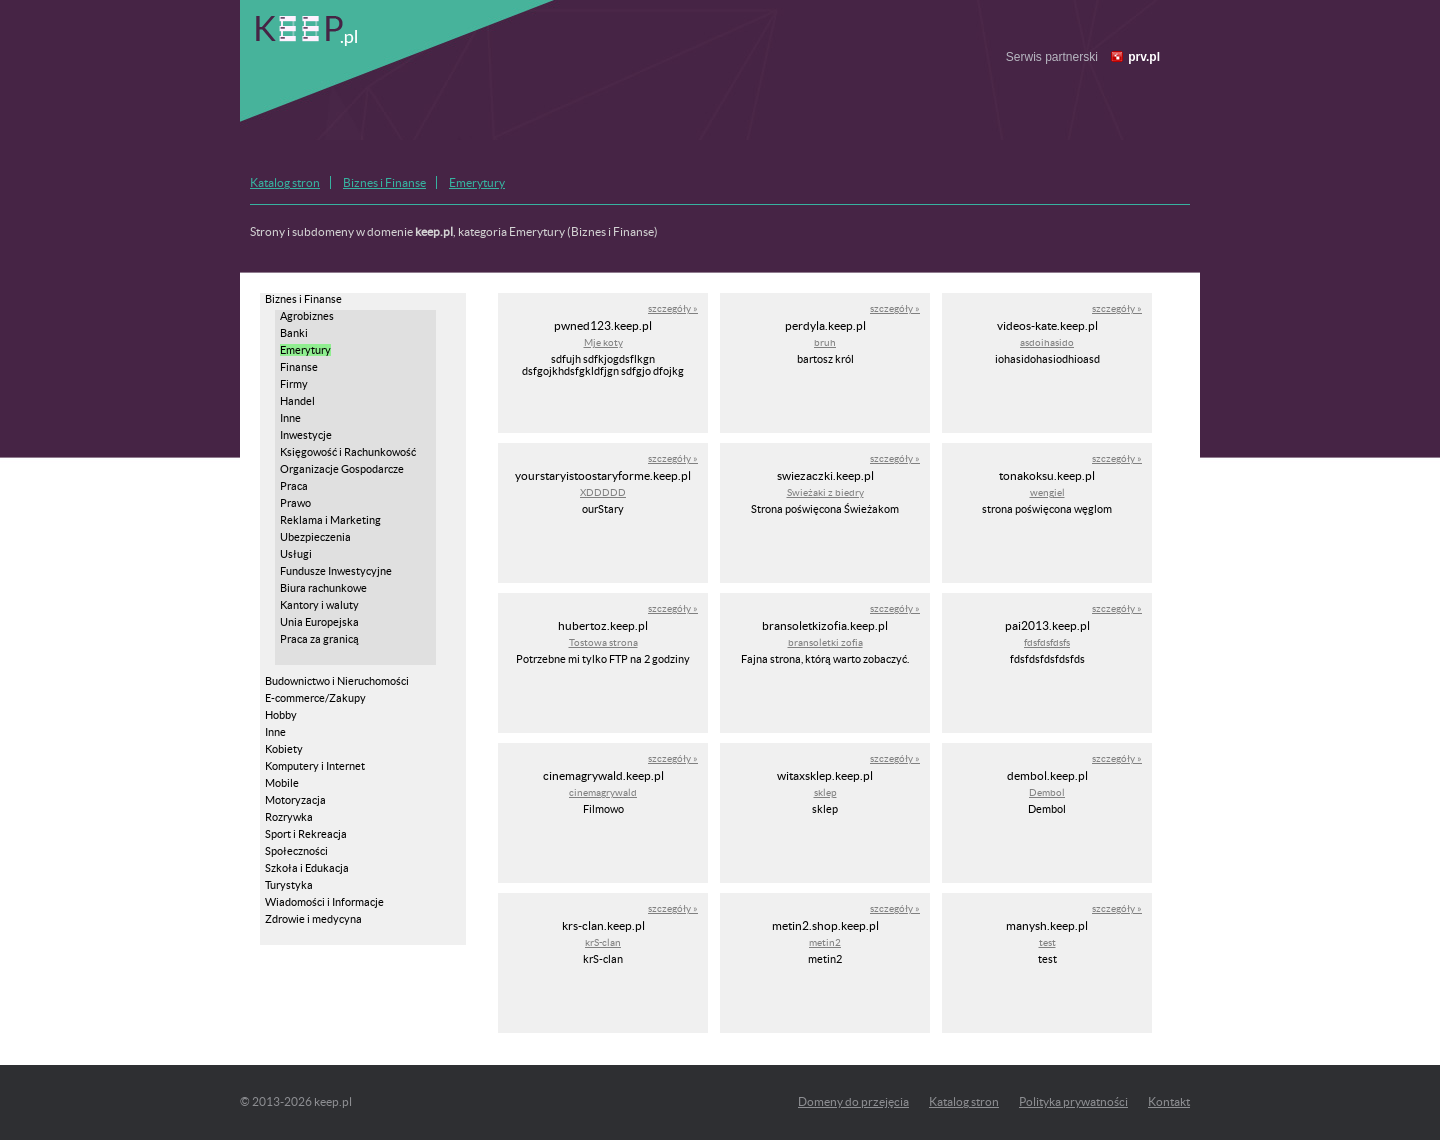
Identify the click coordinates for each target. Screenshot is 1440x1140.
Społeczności (296, 851)
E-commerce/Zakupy (315, 698)
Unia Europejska (319, 622)
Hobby (281, 715)
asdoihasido (1047, 342)
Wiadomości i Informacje (324, 902)
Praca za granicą (319, 639)
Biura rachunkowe (323, 588)
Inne (290, 418)
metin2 (825, 942)
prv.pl (1144, 57)
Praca (294, 486)
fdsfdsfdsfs (1047, 642)
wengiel (1047, 492)
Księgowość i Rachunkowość (348, 452)
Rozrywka (289, 817)
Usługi (296, 554)
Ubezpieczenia (315, 537)
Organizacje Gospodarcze (342, 469)
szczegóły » (673, 308)
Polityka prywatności (1073, 1101)
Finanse (299, 367)
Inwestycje (306, 435)
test (1047, 942)
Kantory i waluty (319, 605)
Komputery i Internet (315, 766)
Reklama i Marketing (330, 520)
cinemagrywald (603, 792)
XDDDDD (603, 492)
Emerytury (477, 182)
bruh (825, 342)
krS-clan (603, 942)
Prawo (295, 503)
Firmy (294, 384)
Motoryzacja (295, 800)
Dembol (1047, 792)
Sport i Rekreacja (306, 834)
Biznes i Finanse (384, 182)
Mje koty (603, 342)
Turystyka (289, 885)
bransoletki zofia (825, 642)
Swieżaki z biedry (825, 492)
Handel (297, 401)
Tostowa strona (603, 642)
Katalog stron (285, 182)
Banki (294, 333)
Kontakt (1169, 1101)
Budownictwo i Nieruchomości (337, 681)
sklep (825, 792)
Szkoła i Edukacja (307, 868)
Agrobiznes (307, 316)
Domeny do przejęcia (853, 1101)
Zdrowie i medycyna (313, 919)
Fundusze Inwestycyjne (336, 571)
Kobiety (284, 749)
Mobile (282, 783)
